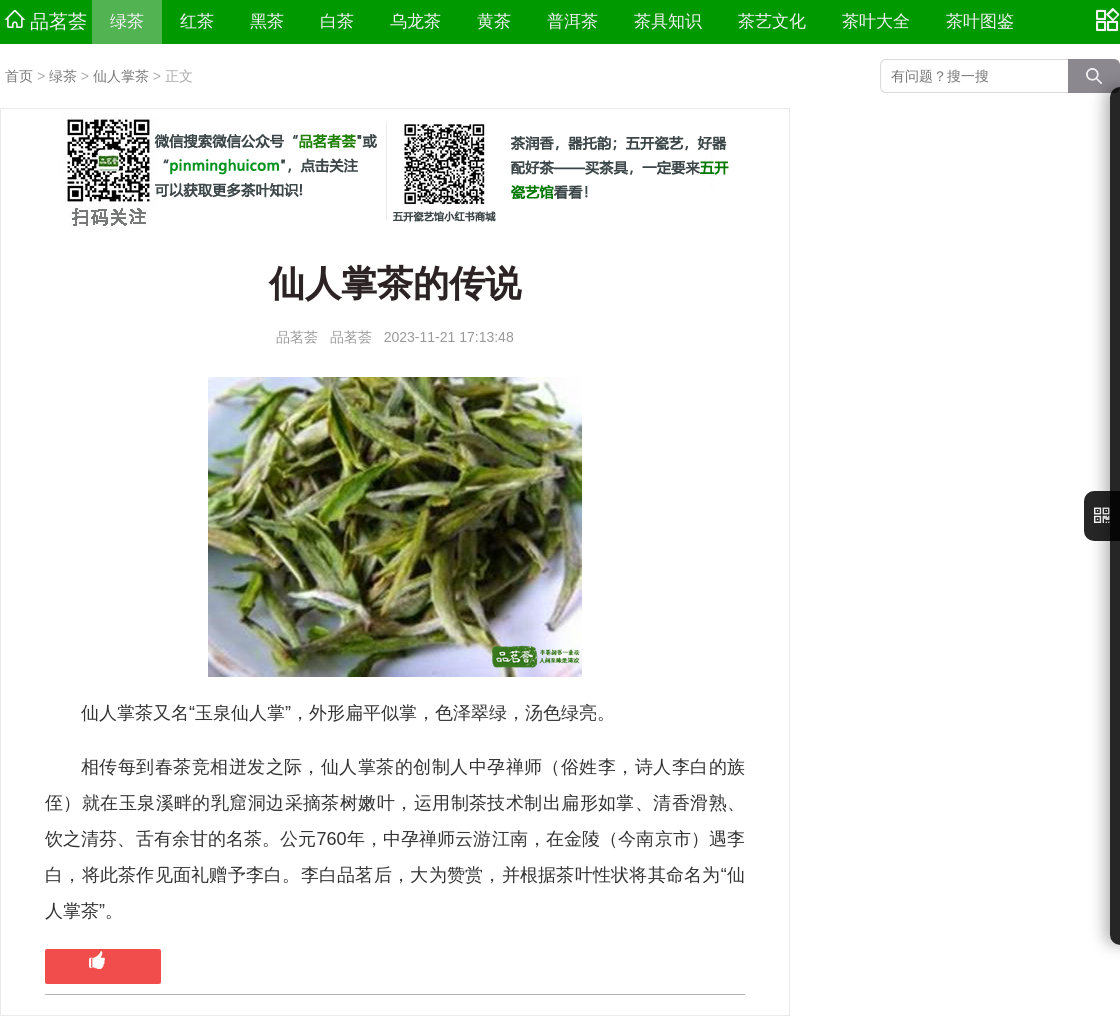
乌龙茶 (415, 21)
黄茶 (494, 21)
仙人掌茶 (121, 76)
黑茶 (267, 21)
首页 (19, 76)
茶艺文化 (772, 21)
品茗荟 (46, 21)
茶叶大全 (876, 21)
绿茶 (127, 21)
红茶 (197, 21)
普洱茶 (572, 21)
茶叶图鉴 (980, 21)
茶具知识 (668, 21)
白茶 (337, 21)
